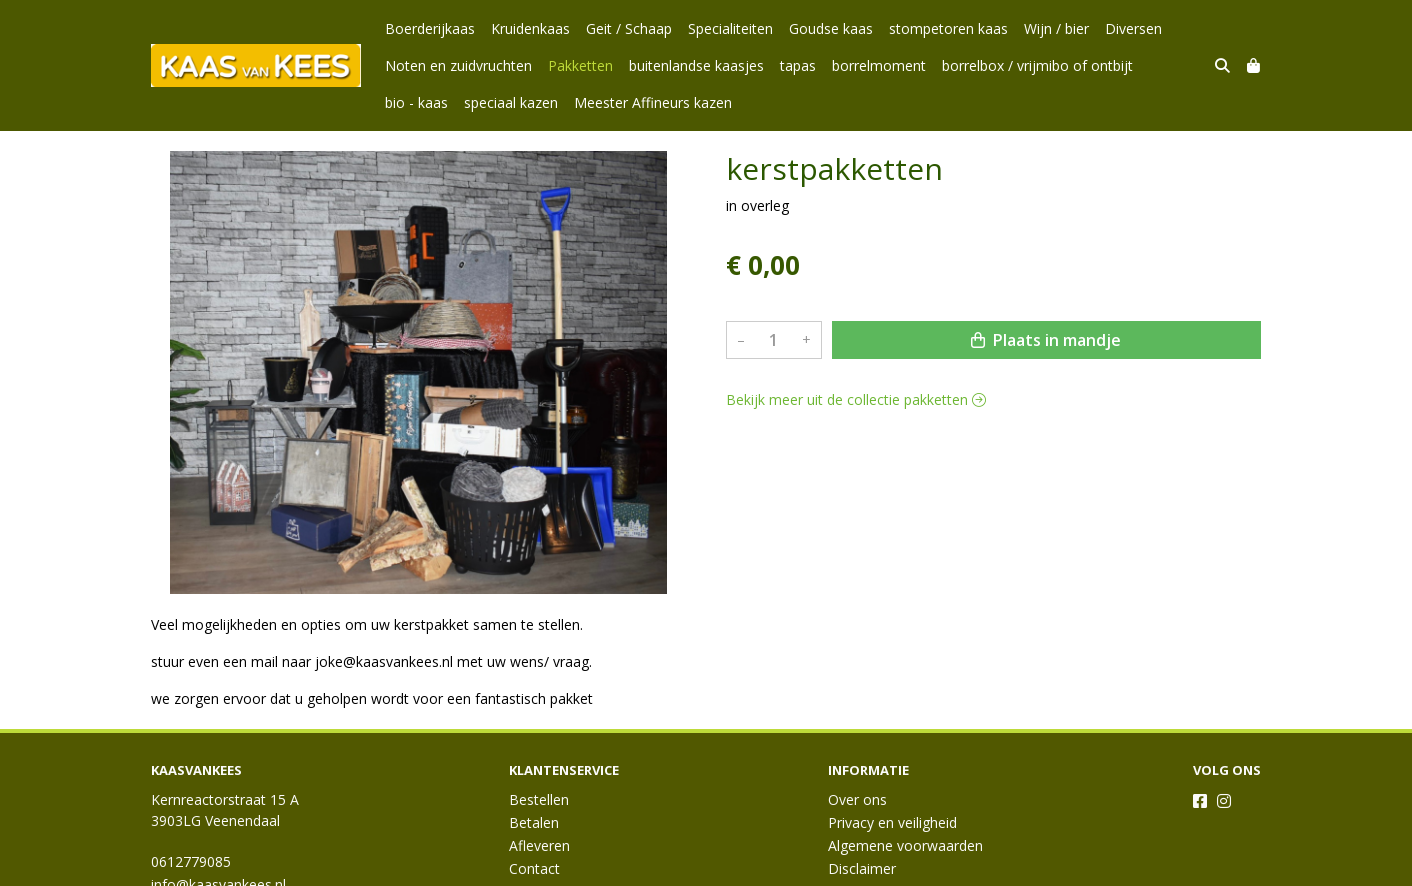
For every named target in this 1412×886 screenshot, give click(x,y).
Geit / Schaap (629, 28)
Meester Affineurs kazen (653, 102)
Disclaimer (862, 868)
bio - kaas (416, 102)
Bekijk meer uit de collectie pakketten (856, 399)
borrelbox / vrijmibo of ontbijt (1037, 65)
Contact (534, 868)
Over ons (857, 799)
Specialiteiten (730, 28)
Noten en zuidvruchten (458, 65)
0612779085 (191, 861)
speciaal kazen (511, 102)
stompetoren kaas (948, 28)
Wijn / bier (1056, 28)
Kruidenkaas (530, 28)
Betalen (534, 822)
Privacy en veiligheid (892, 822)
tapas (798, 65)
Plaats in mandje (1046, 340)
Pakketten (580, 65)
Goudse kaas (831, 28)
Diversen (1133, 28)
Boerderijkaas (430, 28)
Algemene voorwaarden (905, 845)
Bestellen (539, 799)
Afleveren (539, 845)
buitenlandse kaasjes (696, 65)
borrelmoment (879, 65)
